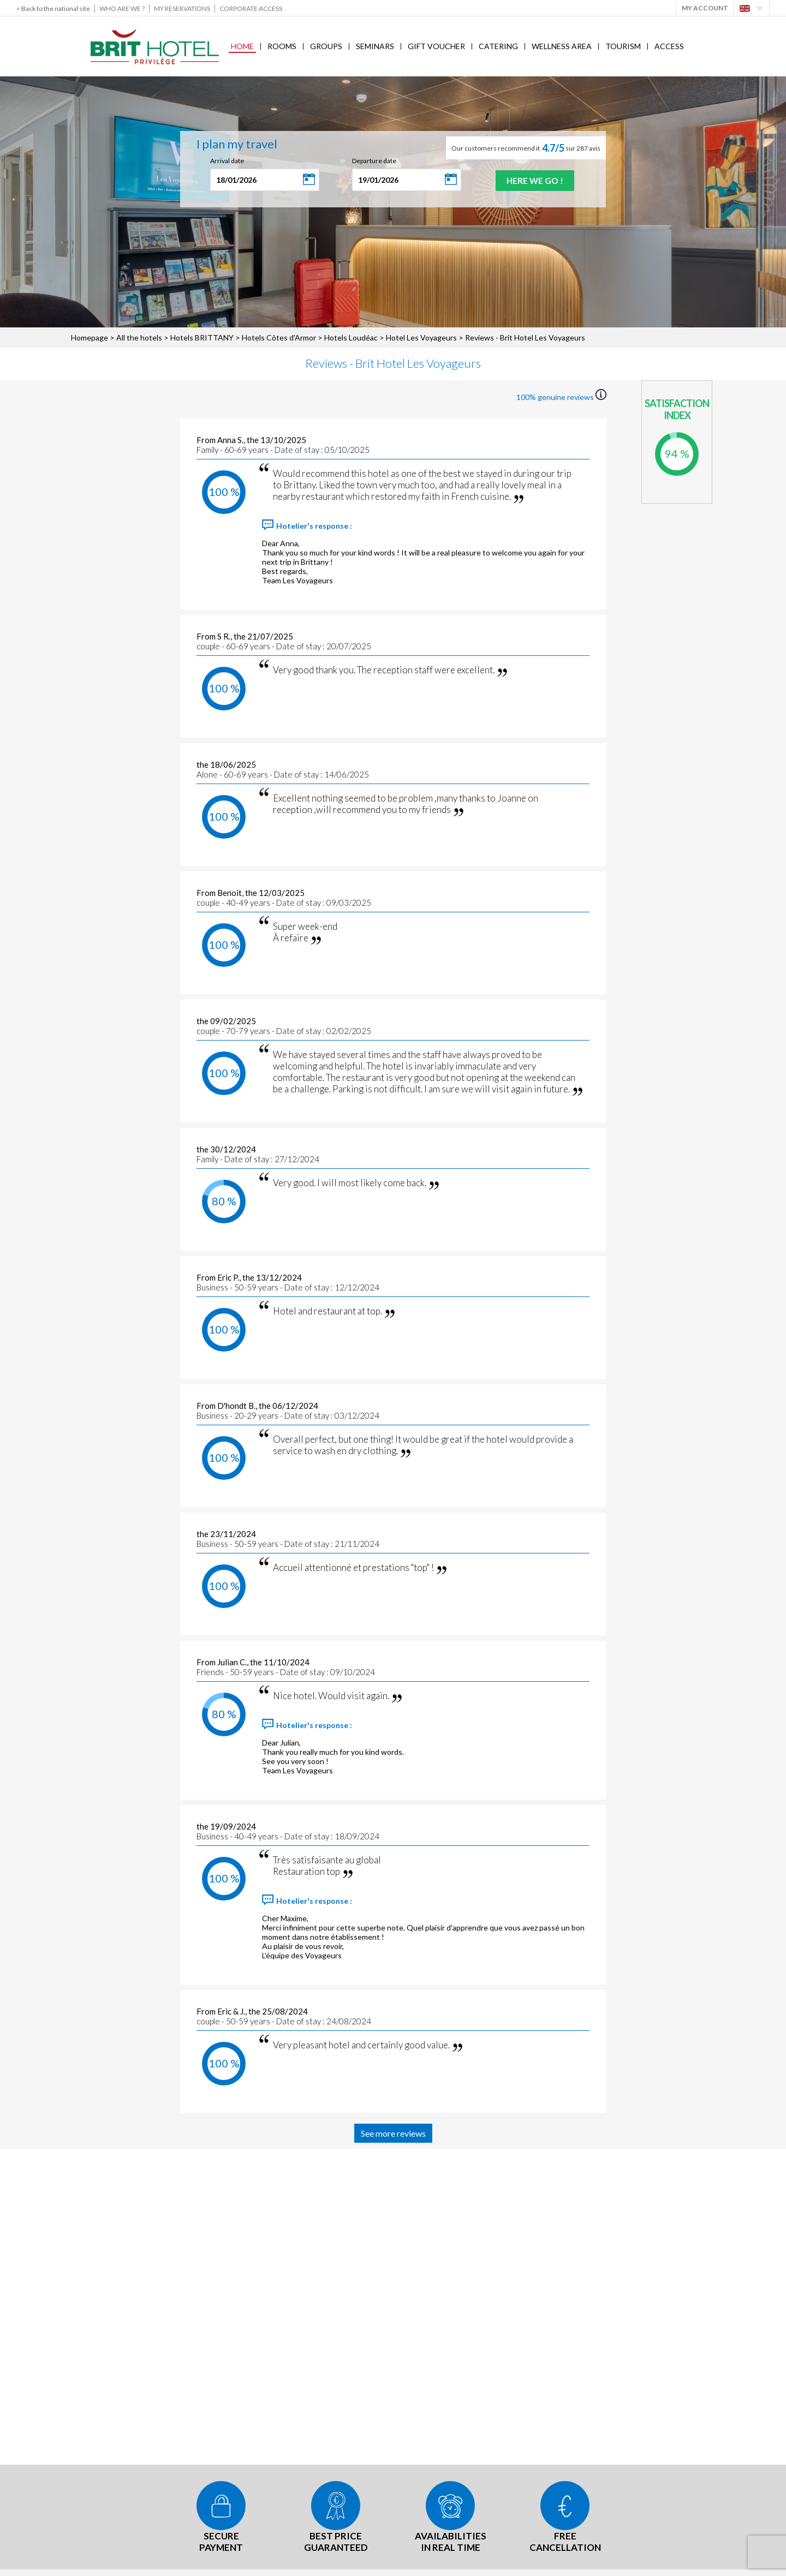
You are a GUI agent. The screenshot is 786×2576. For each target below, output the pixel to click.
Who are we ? (122, 8)
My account (705, 8)
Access (669, 46)
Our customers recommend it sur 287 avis (525, 148)
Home (242, 46)
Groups (326, 46)
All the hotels (139, 337)
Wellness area (562, 46)
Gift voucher (436, 46)
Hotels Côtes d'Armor (279, 337)
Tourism (623, 46)
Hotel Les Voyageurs (422, 337)
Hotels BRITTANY (202, 337)
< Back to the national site (53, 8)
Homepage (89, 337)
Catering (498, 46)
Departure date (372, 161)
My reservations (182, 8)
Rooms (281, 46)
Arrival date (225, 161)
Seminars (375, 46)
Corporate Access (250, 8)
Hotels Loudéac (351, 337)
